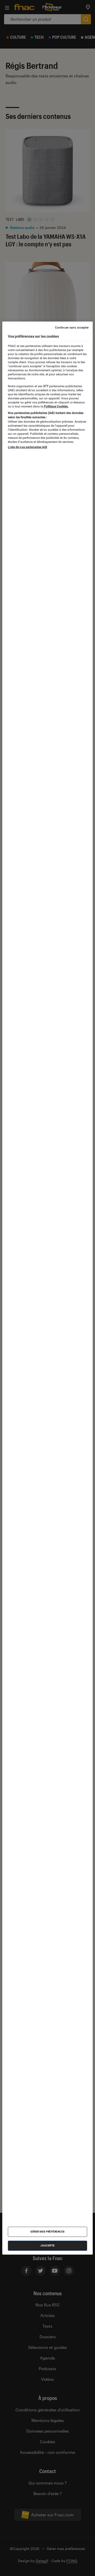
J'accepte (47, 2245)
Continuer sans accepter (72, 327)
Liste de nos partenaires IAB (27, 447)
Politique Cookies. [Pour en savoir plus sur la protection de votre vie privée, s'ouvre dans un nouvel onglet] (55, 406)
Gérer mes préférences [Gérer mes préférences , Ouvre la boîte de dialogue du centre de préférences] (47, 2231)
